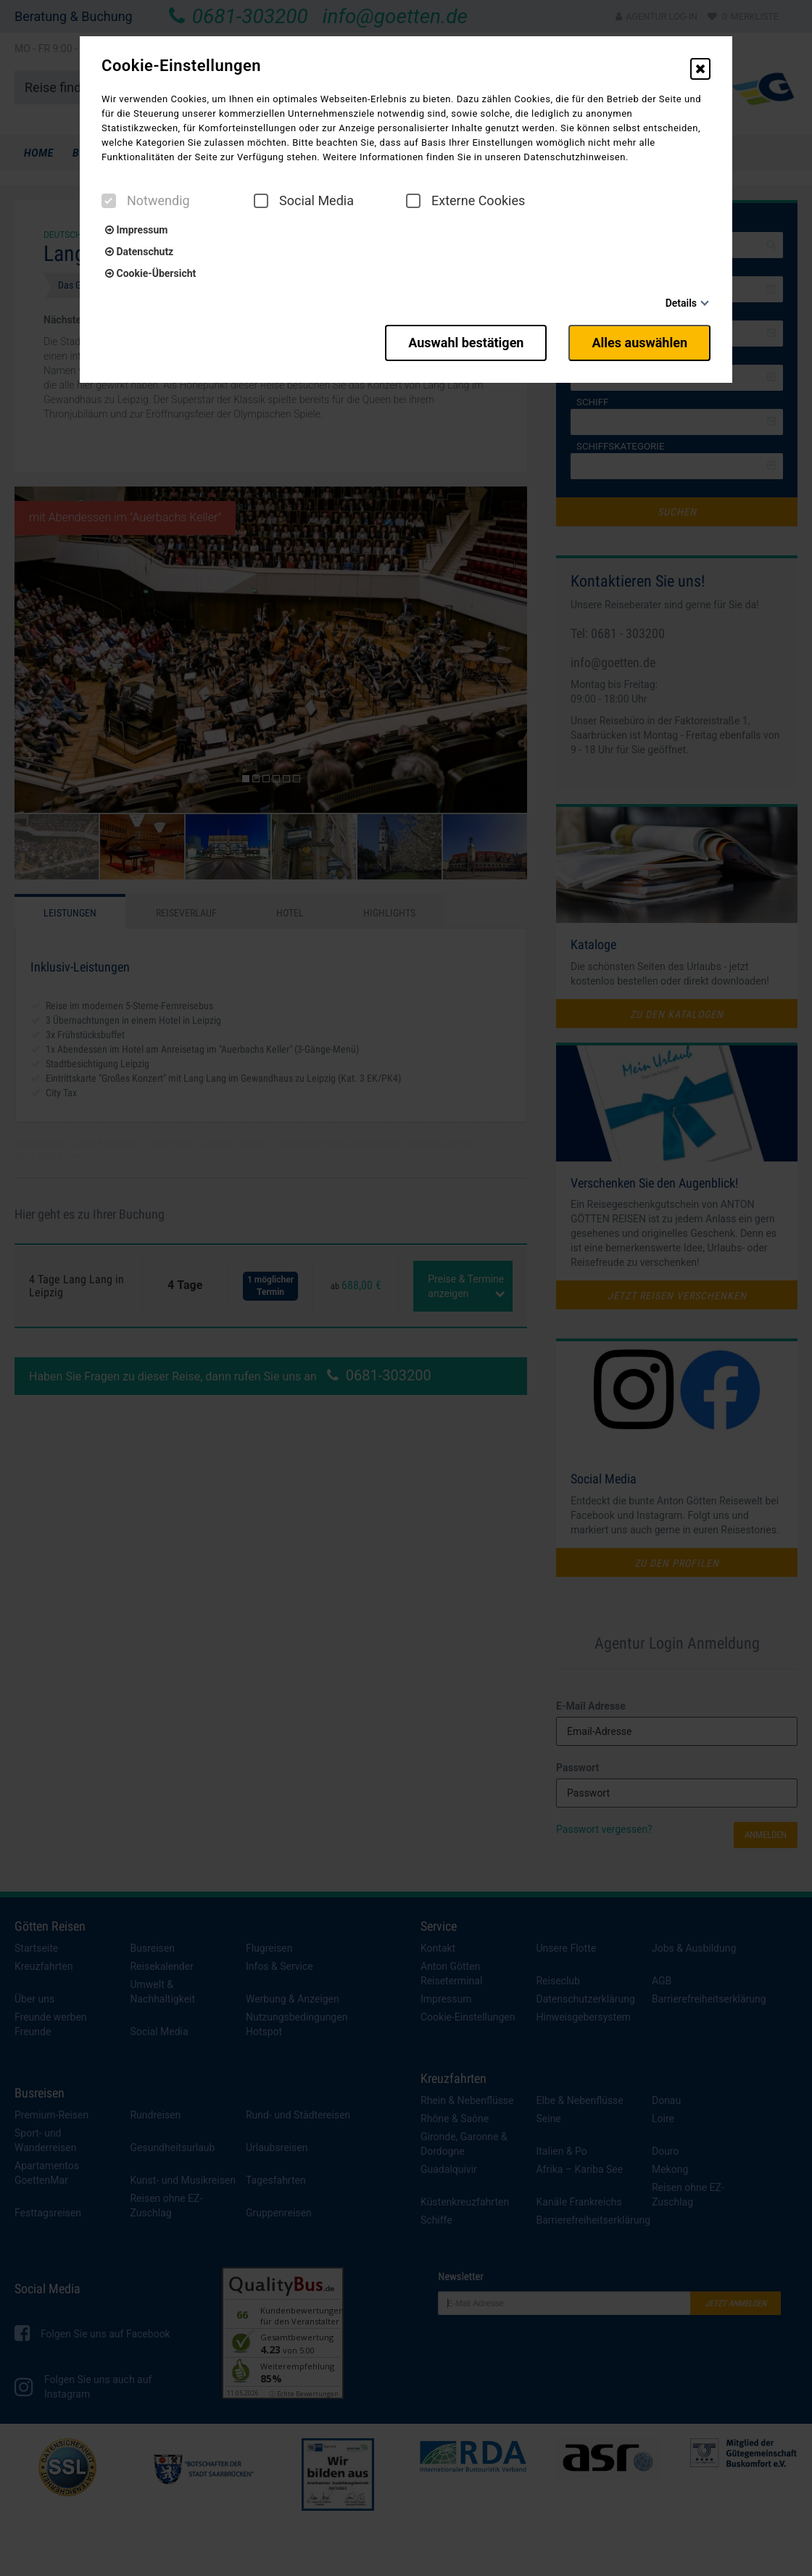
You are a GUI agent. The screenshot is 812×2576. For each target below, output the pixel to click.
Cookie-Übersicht (150, 273)
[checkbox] (109, 201)
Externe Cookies (465, 201)
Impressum (136, 230)
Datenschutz (139, 251)
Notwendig (146, 201)
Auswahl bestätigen (465, 342)
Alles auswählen (639, 342)
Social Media (304, 201)
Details (681, 303)
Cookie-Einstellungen (181, 66)
